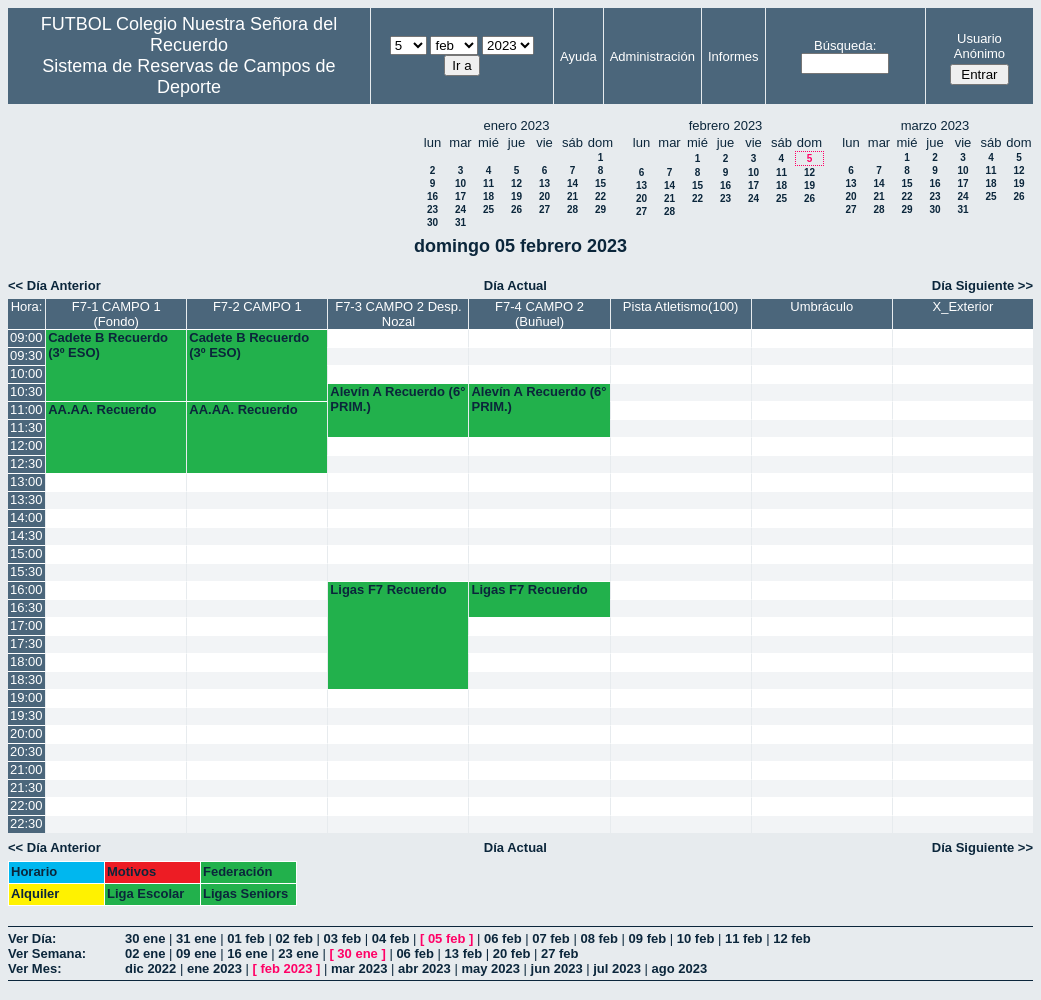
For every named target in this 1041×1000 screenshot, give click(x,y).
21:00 (26, 769)
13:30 (26, 499)
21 (572, 196)
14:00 (26, 517)
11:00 (26, 409)
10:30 (26, 391)
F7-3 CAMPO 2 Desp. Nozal (398, 314)
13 (544, 183)
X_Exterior (963, 306)
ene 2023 (214, 968)
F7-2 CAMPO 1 (257, 306)
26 (516, 209)
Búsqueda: (845, 45)
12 (516, 183)
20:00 (26, 733)
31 (460, 222)
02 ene (145, 953)
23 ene (298, 953)
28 (572, 209)
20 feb (512, 953)
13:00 (26, 481)
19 (516, 196)
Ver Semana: (47, 953)
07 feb (551, 938)
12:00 (26, 445)
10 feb (696, 938)
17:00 (26, 625)
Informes (733, 56)
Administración (652, 56)
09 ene (196, 953)
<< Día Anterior (54, 285)
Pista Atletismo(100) (681, 306)
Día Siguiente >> (982, 285)
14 (572, 183)
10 (460, 183)
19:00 (26, 697)
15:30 (26, 571)
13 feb (464, 953)
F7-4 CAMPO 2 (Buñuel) (539, 314)
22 (600, 196)
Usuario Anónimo (979, 46)
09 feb (648, 938)
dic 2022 (150, 968)
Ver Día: (32, 938)
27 (544, 209)
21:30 (26, 787)
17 (460, 196)
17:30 (26, 643)
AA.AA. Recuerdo (102, 409)
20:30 (26, 751)
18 (488, 196)
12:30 (26, 463)
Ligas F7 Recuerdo (388, 589)
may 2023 (490, 968)
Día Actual (515, 285)
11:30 (26, 427)
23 (432, 209)
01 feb (246, 938)
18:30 (26, 679)
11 (488, 183)
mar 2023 (359, 968)
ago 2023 (680, 968)
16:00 (26, 589)
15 (600, 183)
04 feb (391, 938)
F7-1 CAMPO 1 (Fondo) (116, 314)
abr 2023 (424, 968)
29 (600, 209)
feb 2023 (286, 968)
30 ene (145, 938)
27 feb (560, 953)
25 (488, 209)
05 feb (447, 938)
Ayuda (578, 56)
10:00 (26, 373)
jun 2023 (557, 968)
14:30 (26, 535)
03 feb (343, 938)
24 (460, 209)
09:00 (26, 337)
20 (544, 196)
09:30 (26, 355)
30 (432, 222)
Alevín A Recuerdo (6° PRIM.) (397, 399)
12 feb (792, 938)
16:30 (26, 607)
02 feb (294, 938)
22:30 (26, 823)
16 (432, 196)
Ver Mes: (34, 968)
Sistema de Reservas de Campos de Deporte (188, 76)
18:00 (26, 661)
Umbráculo (821, 306)
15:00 (26, 553)
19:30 (26, 715)
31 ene (196, 938)
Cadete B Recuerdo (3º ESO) (108, 345)
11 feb (744, 938)
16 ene (247, 953)
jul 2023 (617, 968)
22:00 (26, 805)
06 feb (503, 938)
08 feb (599, 938)
